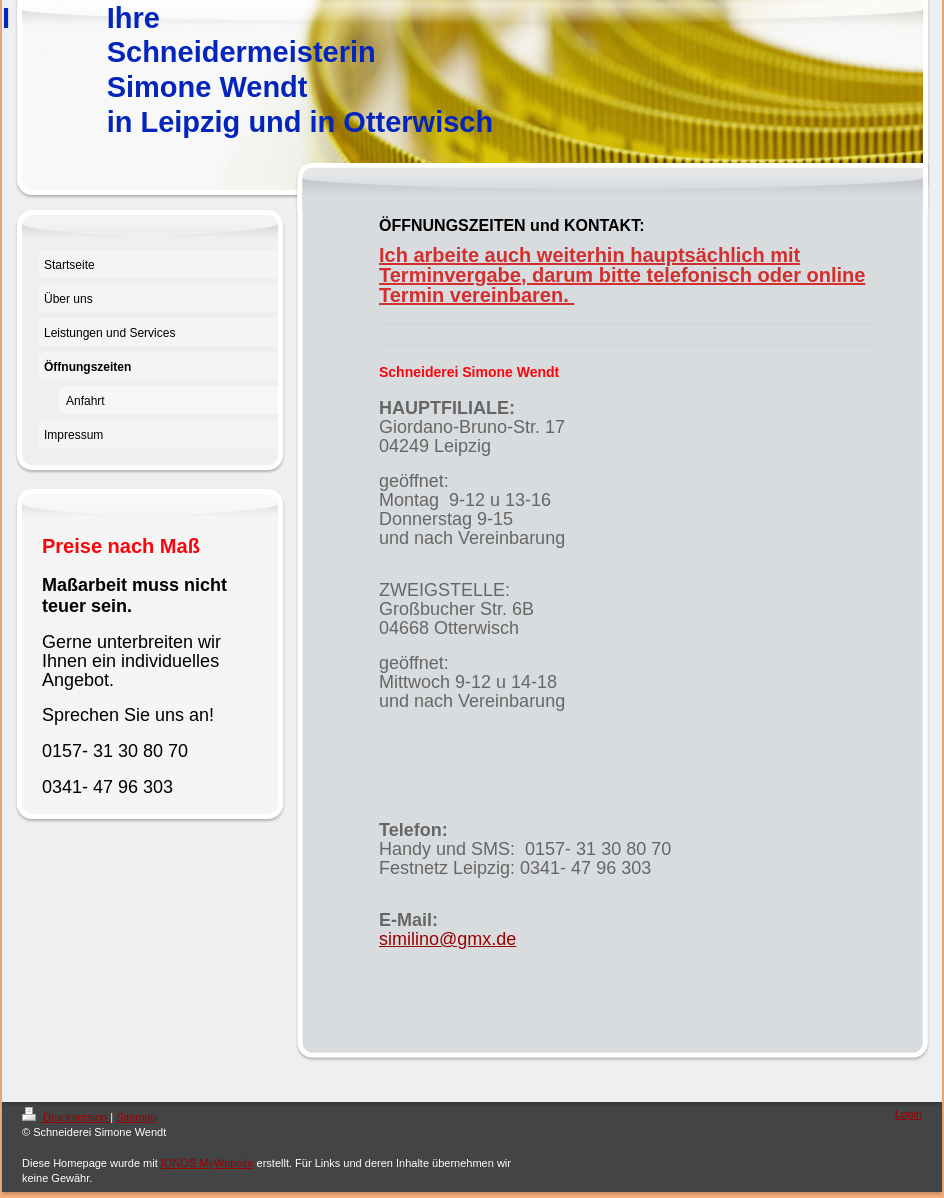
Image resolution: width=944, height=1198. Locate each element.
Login (908, 1114)
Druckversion (66, 1117)
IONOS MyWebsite (207, 1163)
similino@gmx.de (447, 939)
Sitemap (136, 1117)
